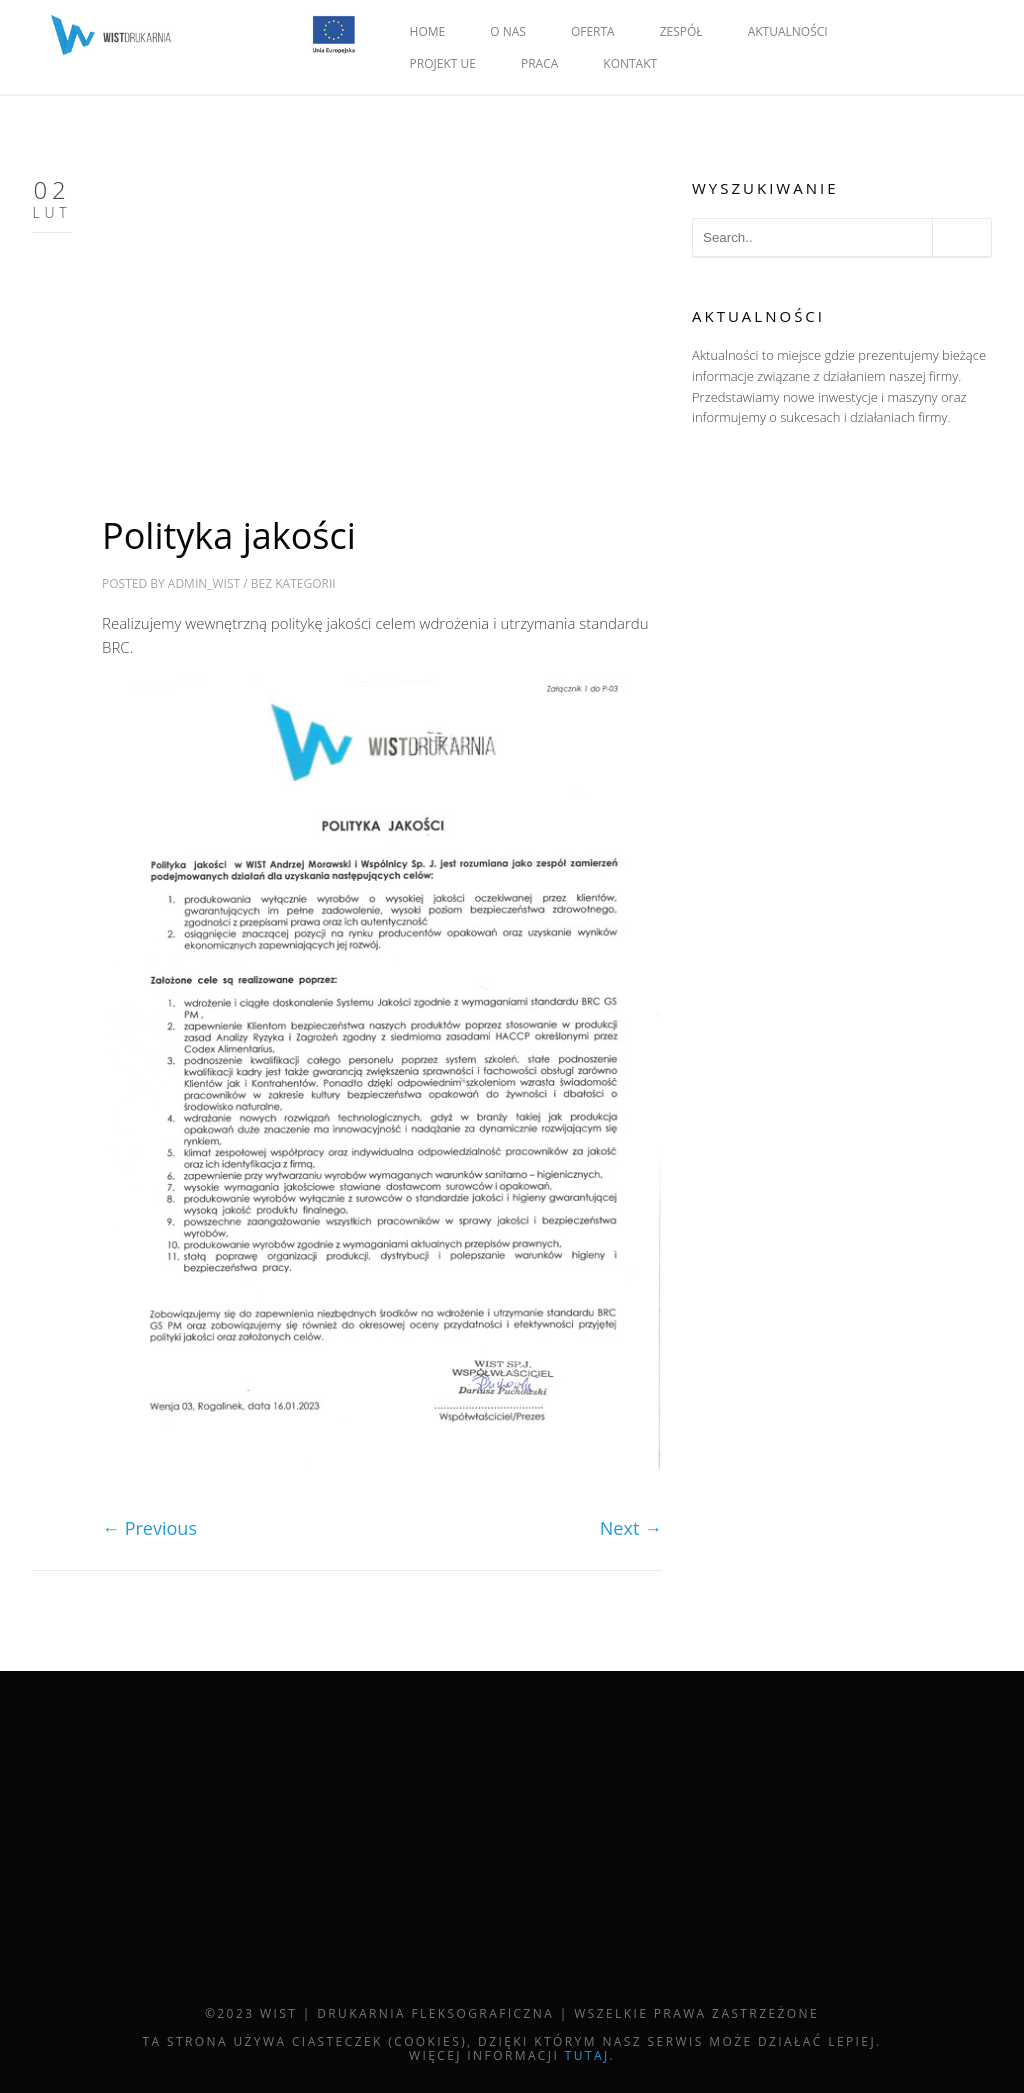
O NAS (508, 31)
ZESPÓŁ (681, 31)
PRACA (539, 63)
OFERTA (593, 31)
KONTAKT (630, 63)
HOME (428, 31)
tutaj (587, 2055)
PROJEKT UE (443, 63)
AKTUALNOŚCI (788, 31)
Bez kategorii (293, 583)
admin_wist (204, 583)
